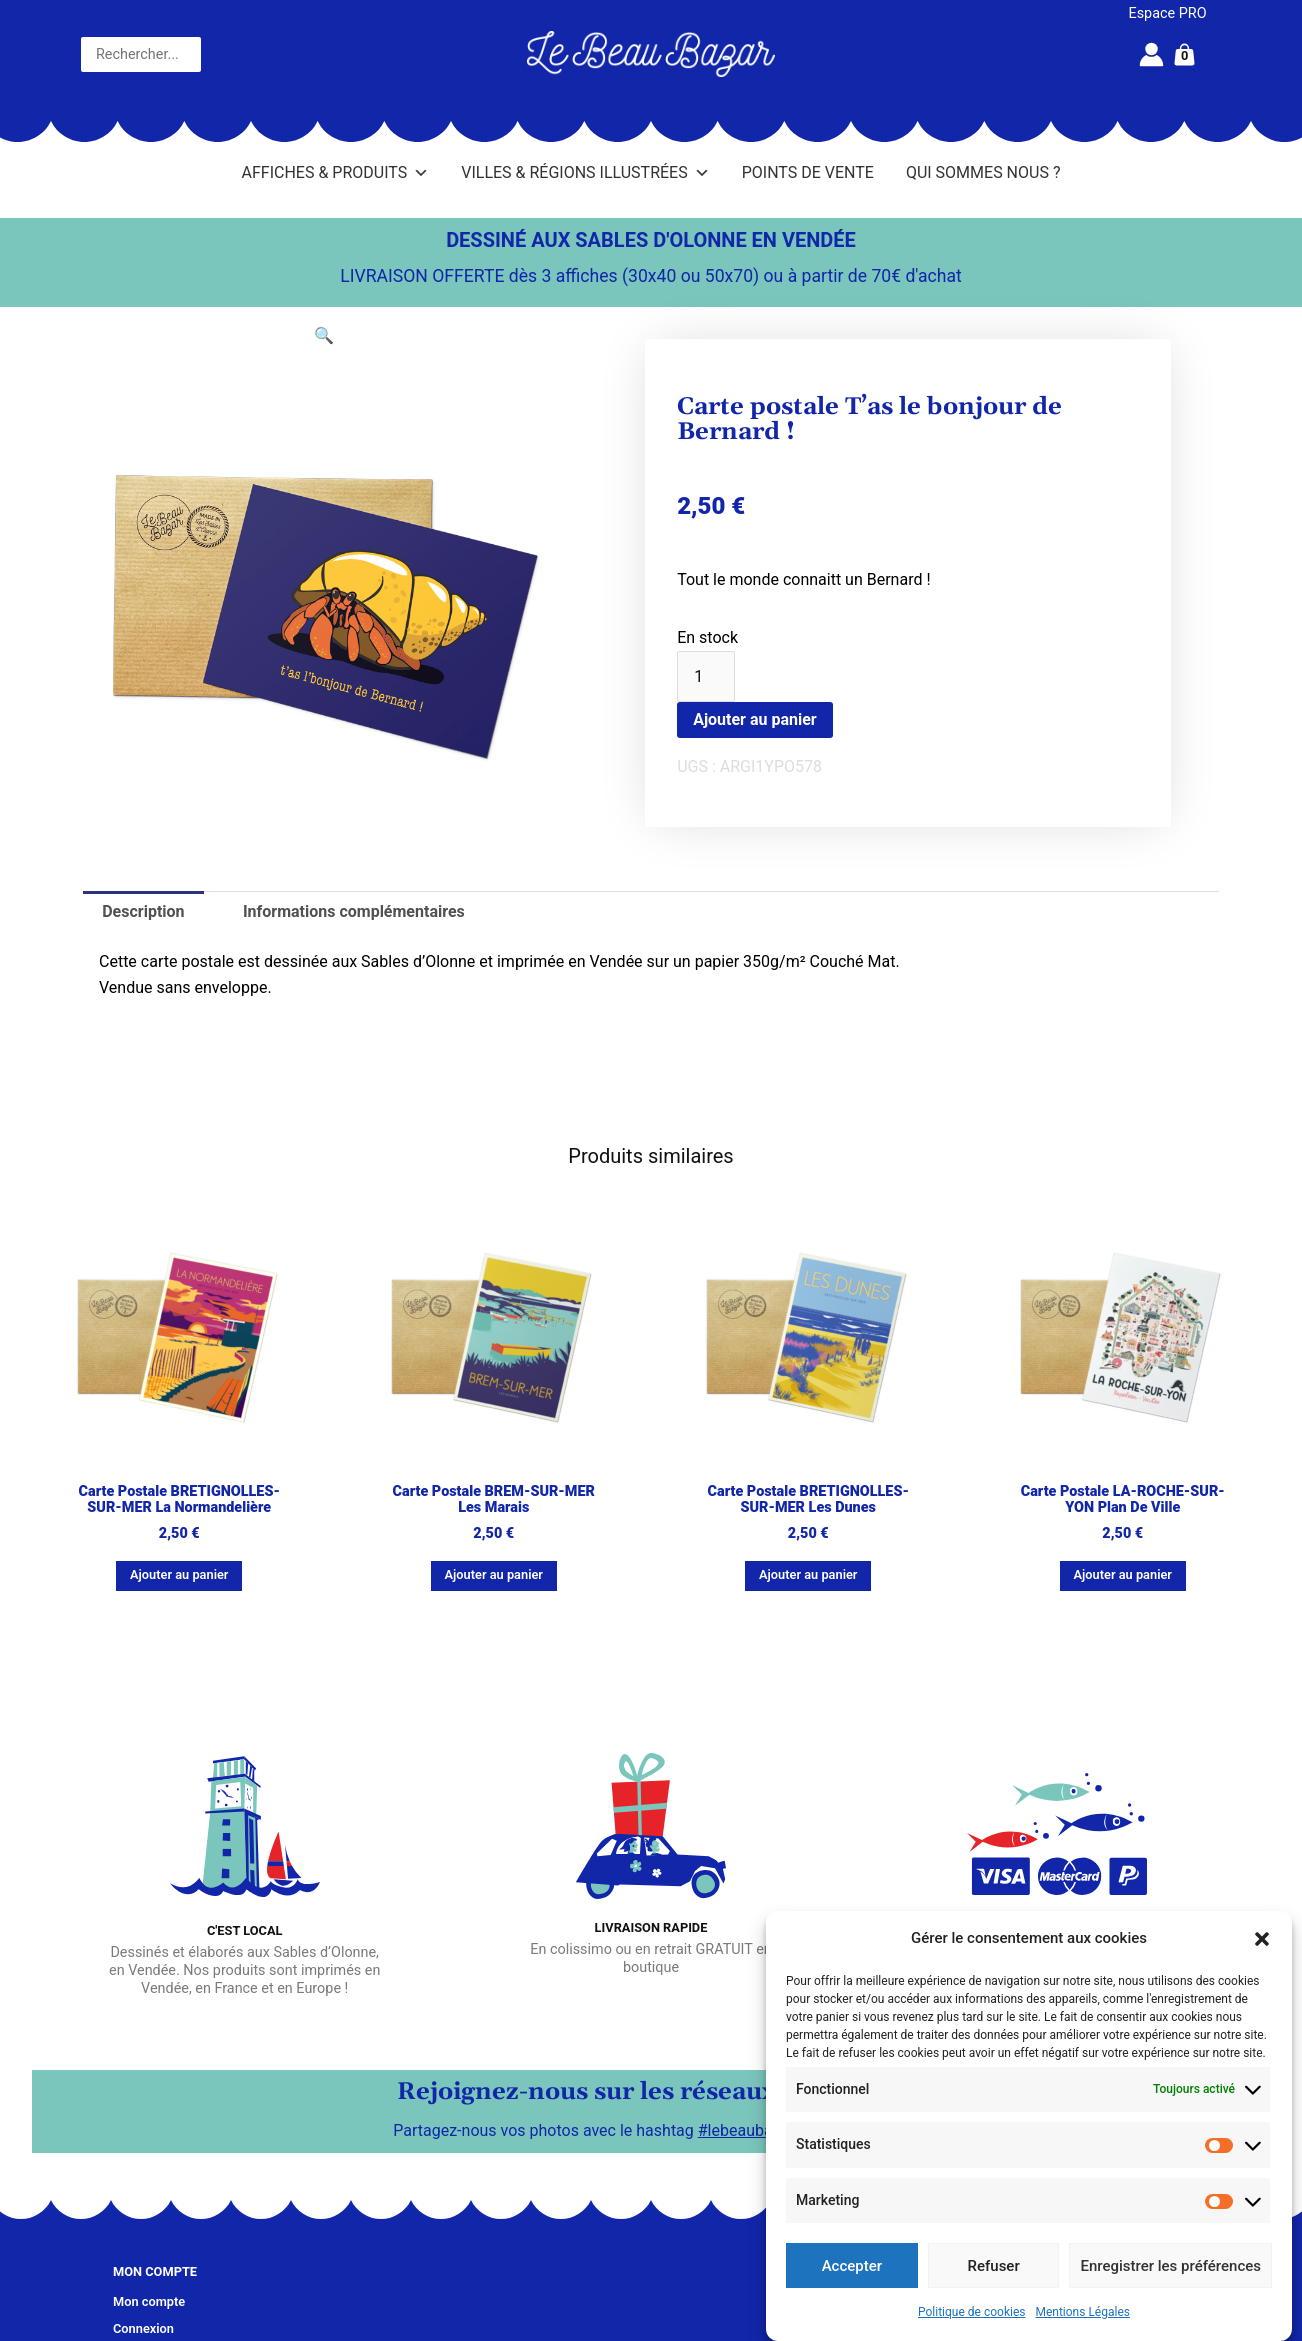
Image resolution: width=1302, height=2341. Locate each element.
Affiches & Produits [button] (336, 173)
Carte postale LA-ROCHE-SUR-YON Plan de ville (1123, 1499)
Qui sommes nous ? (983, 172)
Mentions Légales (1082, 2312)
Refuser (994, 2266)
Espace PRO (1168, 13)
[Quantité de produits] (706, 677)
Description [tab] (143, 911)
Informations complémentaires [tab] (354, 911)
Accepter (852, 2266)
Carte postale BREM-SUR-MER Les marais (494, 1499)
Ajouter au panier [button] (179, 1574)
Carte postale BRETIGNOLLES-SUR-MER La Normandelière (179, 1499)
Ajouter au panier (755, 719)
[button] (1262, 1939)
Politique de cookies (971, 2312)
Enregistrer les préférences (1170, 2266)
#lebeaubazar (746, 2129)
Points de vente (808, 172)
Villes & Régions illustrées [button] (585, 173)
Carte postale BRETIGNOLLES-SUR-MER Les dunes (808, 1499)
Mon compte (149, 2301)
